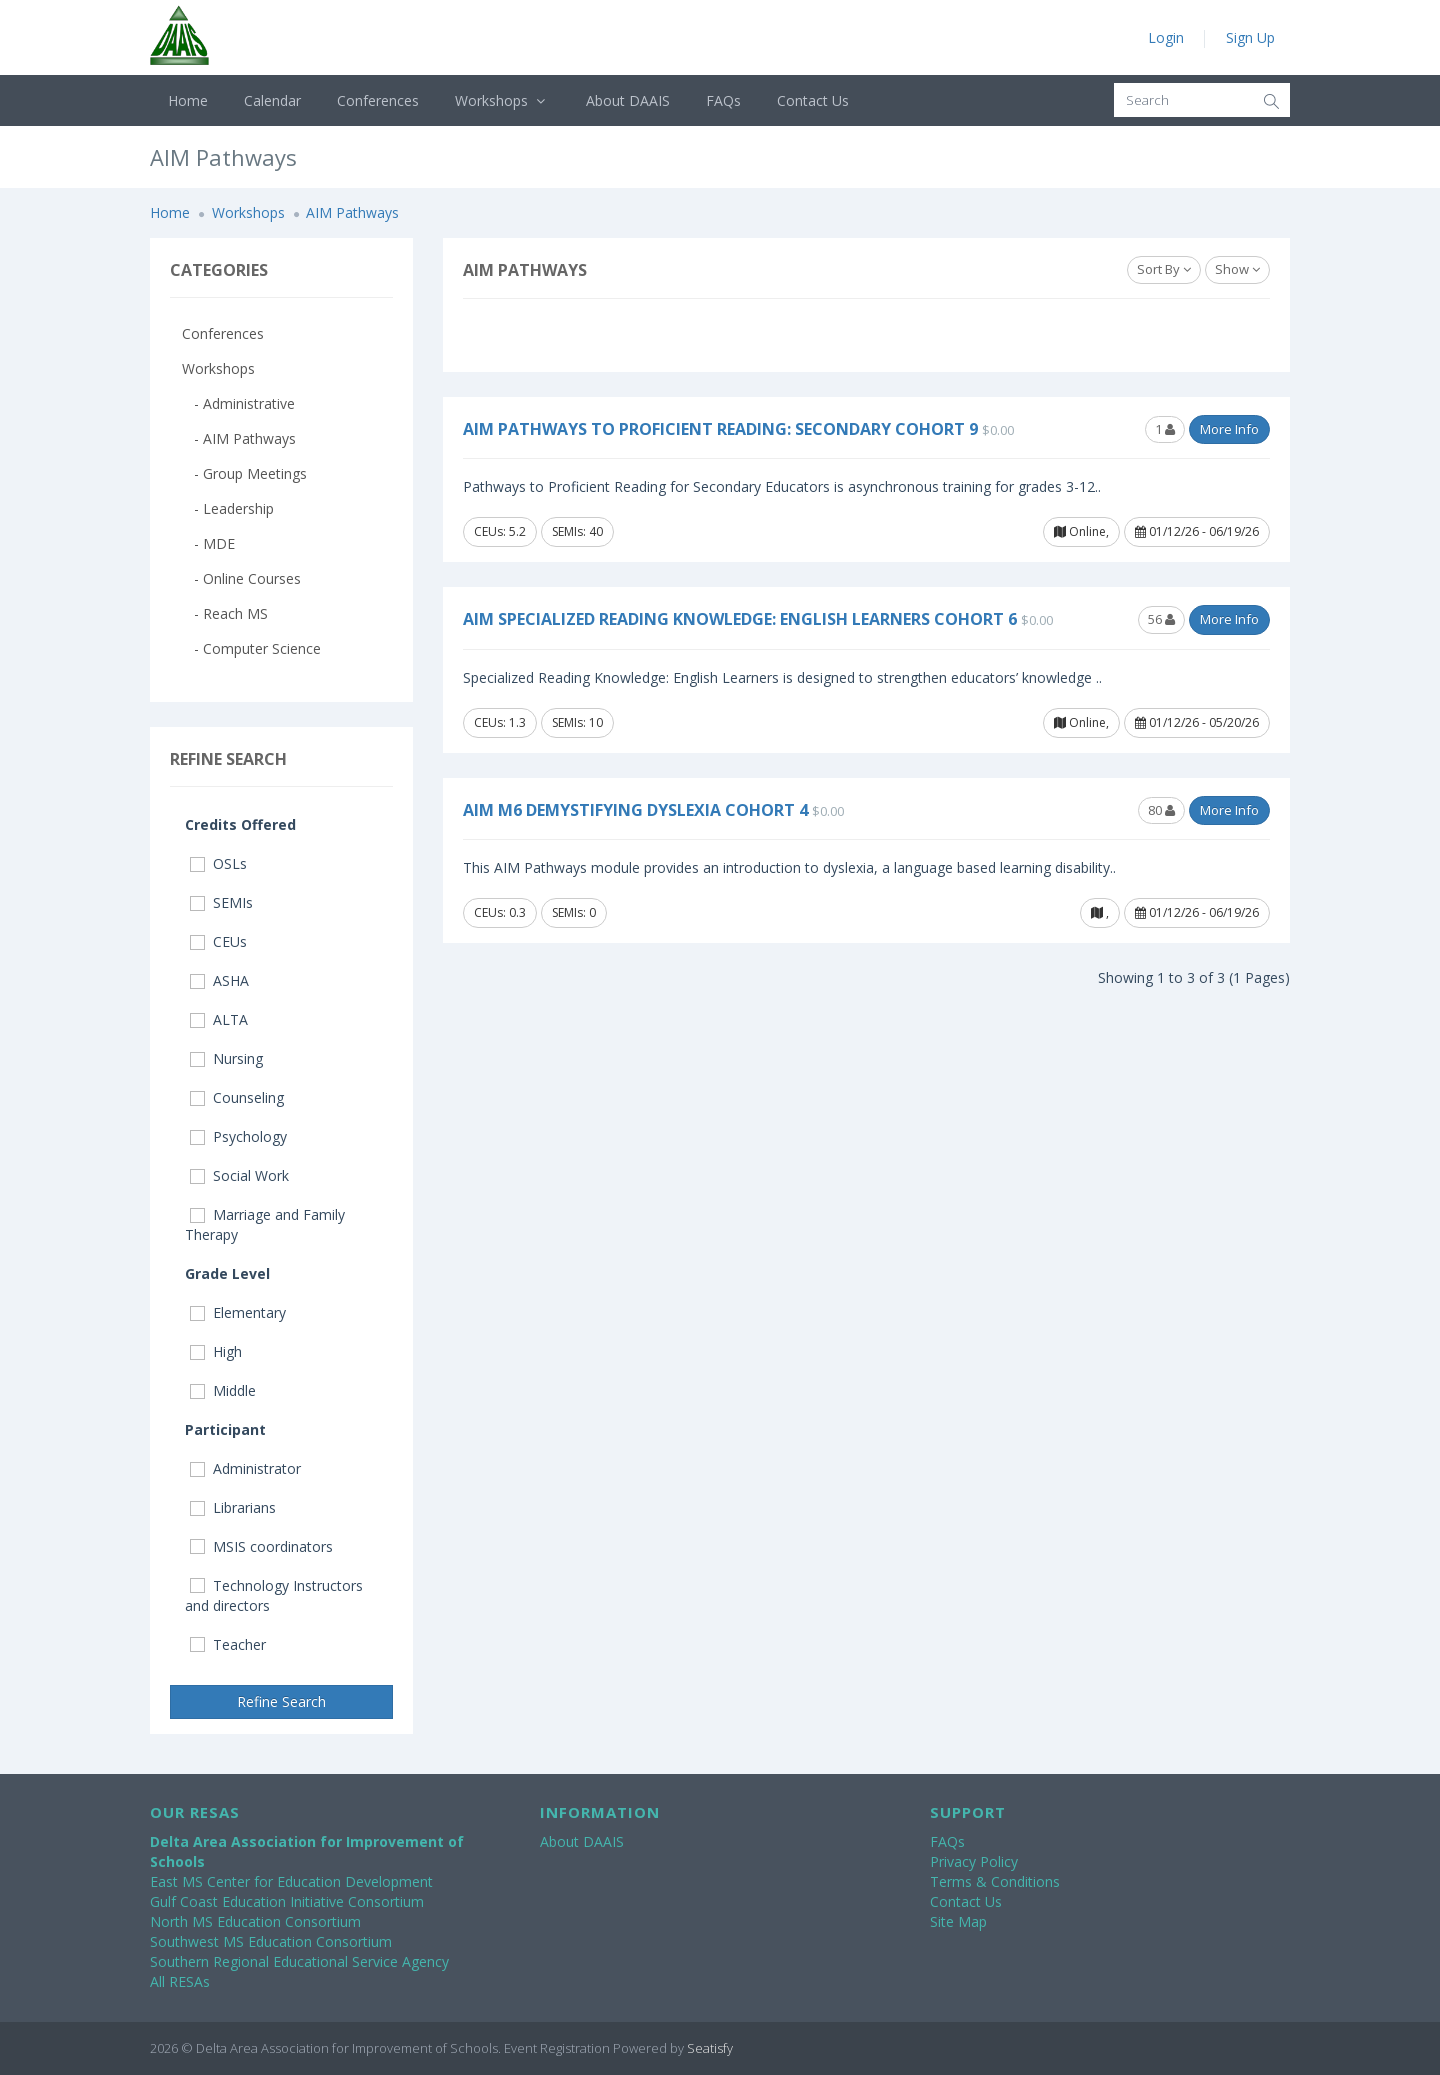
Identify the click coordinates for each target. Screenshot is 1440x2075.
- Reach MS (225, 613)
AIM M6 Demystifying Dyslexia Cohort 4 (635, 810)
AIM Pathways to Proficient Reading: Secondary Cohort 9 (720, 429)
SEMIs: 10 (577, 722)
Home (188, 100)
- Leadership (228, 508)
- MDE (208, 543)
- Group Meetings (244, 473)
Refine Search (281, 1701)
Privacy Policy (974, 1861)
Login (1166, 37)
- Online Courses (241, 578)
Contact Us (813, 100)
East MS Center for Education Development (291, 1881)
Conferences (378, 100)
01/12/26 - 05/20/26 (1197, 722)
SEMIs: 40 (577, 531)
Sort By (1164, 269)
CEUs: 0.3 (500, 912)
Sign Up (1250, 37)
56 (1161, 619)
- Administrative (238, 403)
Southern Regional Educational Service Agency (299, 1961)
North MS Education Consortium (255, 1921)
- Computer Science (251, 648)
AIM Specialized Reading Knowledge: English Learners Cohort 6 (740, 619)
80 (1161, 810)
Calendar (272, 100)
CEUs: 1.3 (500, 722)
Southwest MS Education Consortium (271, 1941)
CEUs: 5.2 (500, 531)
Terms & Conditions (995, 1881)
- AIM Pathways (239, 438)
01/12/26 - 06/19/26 (1197, 531)
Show (1237, 269)
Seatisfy (710, 2048)
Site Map (958, 1921)
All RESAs (180, 1981)
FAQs (723, 100)
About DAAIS (628, 100)
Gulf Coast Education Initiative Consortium (287, 1901)
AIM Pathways (352, 212)
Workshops (502, 100)
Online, (1081, 531)
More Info (1229, 429)
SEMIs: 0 (574, 912)
